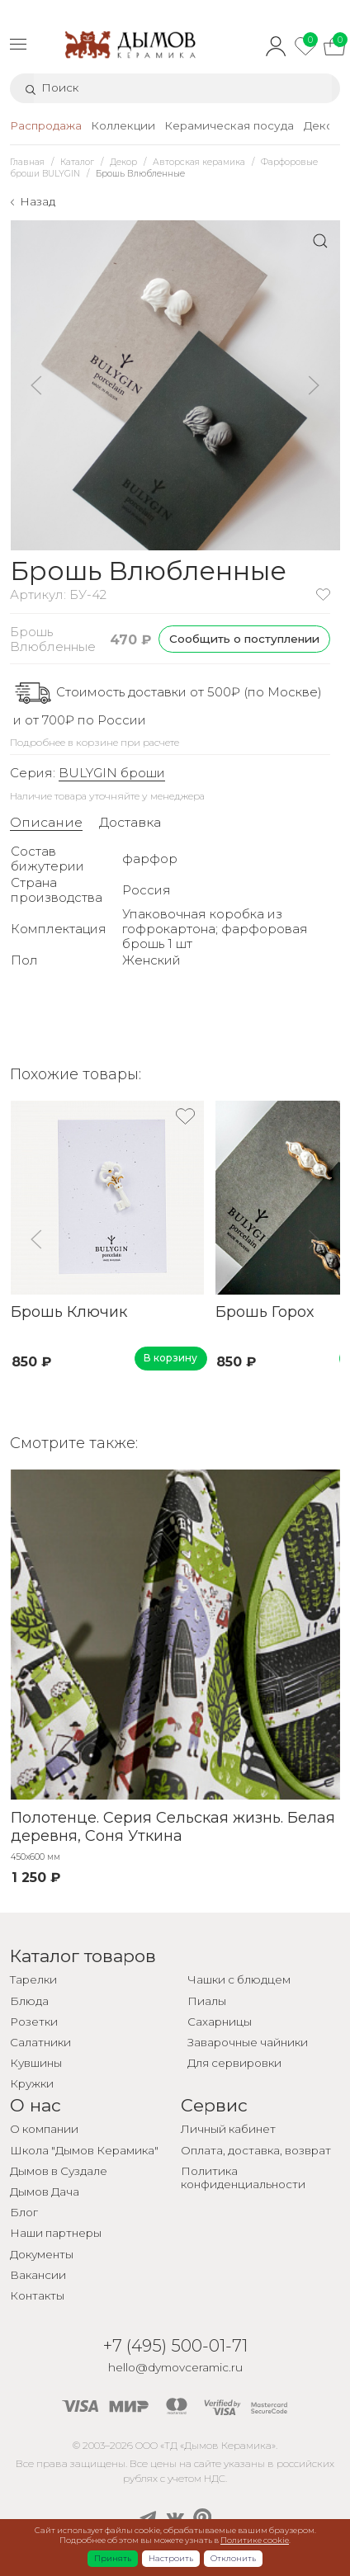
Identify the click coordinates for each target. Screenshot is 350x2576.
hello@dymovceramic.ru (175, 2367)
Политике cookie (254, 2540)
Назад (37, 201)
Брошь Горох (264, 1312)
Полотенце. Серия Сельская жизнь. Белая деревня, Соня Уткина (172, 1826)
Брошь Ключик (68, 1312)
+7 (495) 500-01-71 (175, 2345)
